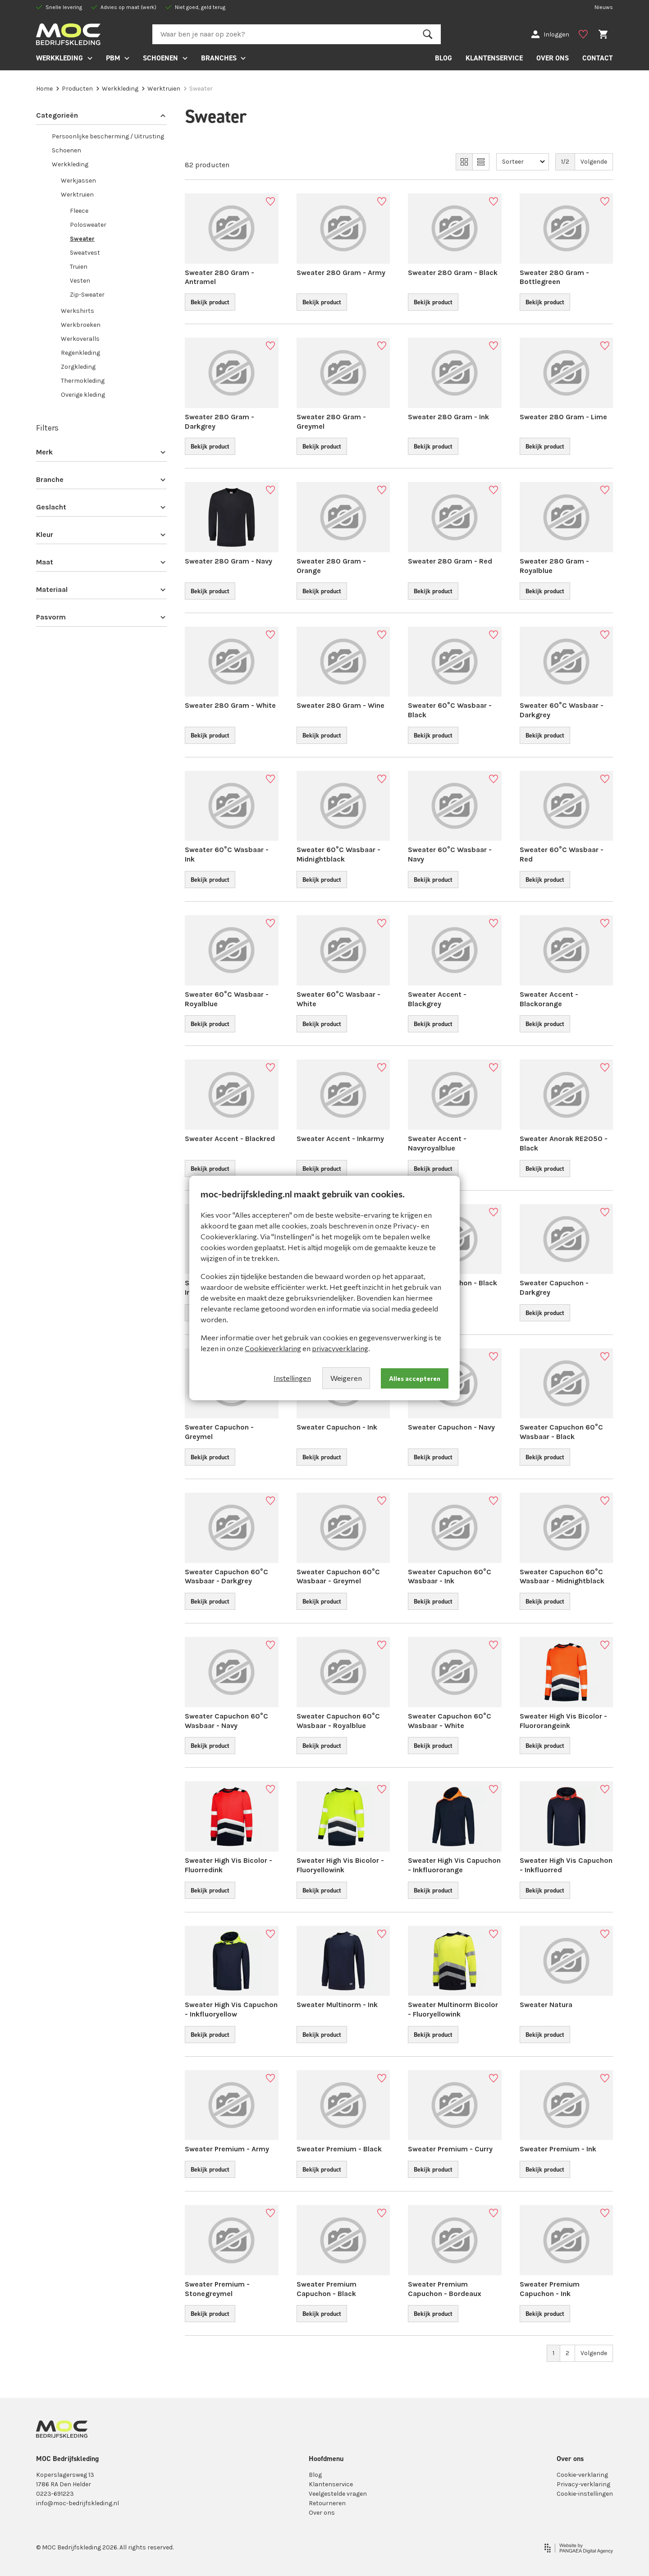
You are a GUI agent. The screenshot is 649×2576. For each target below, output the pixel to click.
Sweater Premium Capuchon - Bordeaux (444, 2289)
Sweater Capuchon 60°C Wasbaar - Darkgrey (226, 1577)
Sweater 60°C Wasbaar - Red (561, 854)
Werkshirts (77, 311)
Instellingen (292, 1378)
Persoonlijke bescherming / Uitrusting (108, 136)
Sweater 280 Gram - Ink (448, 417)
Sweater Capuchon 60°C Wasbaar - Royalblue (338, 1721)
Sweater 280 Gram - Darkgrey (219, 422)
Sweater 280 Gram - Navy (228, 561)
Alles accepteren (414, 1378)
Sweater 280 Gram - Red (450, 561)
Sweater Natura (546, 2004)
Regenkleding (80, 353)
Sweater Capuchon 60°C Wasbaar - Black (561, 1432)
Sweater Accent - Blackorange (549, 999)
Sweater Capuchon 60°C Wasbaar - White (449, 1721)
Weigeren (346, 1378)
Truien (78, 266)
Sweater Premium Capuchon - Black (326, 2289)
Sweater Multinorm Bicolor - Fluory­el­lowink (453, 2009)
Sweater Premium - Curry (450, 2149)
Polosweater (88, 225)
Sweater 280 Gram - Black (453, 272)
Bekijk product (210, 302)
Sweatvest (85, 253)
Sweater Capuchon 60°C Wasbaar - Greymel (338, 1577)
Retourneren (327, 2503)
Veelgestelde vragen (338, 2494)
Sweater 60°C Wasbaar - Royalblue (227, 999)
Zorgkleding (78, 367)
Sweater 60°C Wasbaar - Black (450, 710)
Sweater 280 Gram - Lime (563, 417)
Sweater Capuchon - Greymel (219, 1432)
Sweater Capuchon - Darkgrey (554, 1288)
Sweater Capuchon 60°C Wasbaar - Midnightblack (562, 1577)
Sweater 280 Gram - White (230, 705)
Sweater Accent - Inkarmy (340, 1138)
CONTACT (597, 58)
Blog (315, 2475)
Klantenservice (331, 2484)
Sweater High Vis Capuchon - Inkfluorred (566, 1865)
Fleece (79, 211)
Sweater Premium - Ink (558, 2149)
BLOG (443, 58)
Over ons (322, 2512)
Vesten (80, 280)
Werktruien (161, 88)
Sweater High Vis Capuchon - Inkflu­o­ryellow (231, 2009)
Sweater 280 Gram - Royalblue (554, 566)
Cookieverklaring (273, 1348)
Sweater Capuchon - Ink (337, 1427)
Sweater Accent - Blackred (230, 1138)
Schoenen (66, 150)
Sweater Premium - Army (227, 2149)
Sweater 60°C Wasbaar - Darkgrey (561, 710)
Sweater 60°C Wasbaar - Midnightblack (338, 854)
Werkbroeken (81, 325)
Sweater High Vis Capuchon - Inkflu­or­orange (454, 1865)
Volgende (593, 161)
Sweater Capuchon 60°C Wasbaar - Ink (449, 1577)
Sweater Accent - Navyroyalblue (437, 1143)
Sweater (82, 239)
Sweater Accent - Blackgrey (437, 999)
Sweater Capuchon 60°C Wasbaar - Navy (226, 1721)
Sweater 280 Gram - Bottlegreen (554, 277)
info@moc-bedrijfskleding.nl (77, 2503)
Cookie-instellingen (585, 2494)
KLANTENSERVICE (494, 58)
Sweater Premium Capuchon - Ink (550, 2289)
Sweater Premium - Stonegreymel (217, 2289)
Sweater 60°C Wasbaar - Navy (450, 854)
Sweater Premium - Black (339, 2149)
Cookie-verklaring (582, 2475)
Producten (74, 88)
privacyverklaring (340, 1348)
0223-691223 (55, 2494)
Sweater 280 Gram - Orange (331, 566)
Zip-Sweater (87, 294)
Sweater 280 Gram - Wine (340, 705)
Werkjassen (78, 180)
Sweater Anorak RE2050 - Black (564, 1143)
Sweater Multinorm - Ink (337, 2004)
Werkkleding (117, 88)
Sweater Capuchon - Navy (451, 1427)
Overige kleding (83, 395)
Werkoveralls (80, 339)
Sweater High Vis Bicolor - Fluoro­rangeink (563, 1721)
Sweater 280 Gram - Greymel (331, 422)
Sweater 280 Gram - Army (341, 272)
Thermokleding (83, 381)
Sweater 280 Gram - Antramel (219, 277)
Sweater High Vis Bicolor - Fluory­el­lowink (340, 1865)
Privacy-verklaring (583, 2484)
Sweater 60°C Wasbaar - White (338, 999)
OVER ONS (552, 58)
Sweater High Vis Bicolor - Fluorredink (228, 1865)
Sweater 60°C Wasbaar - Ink (227, 854)
